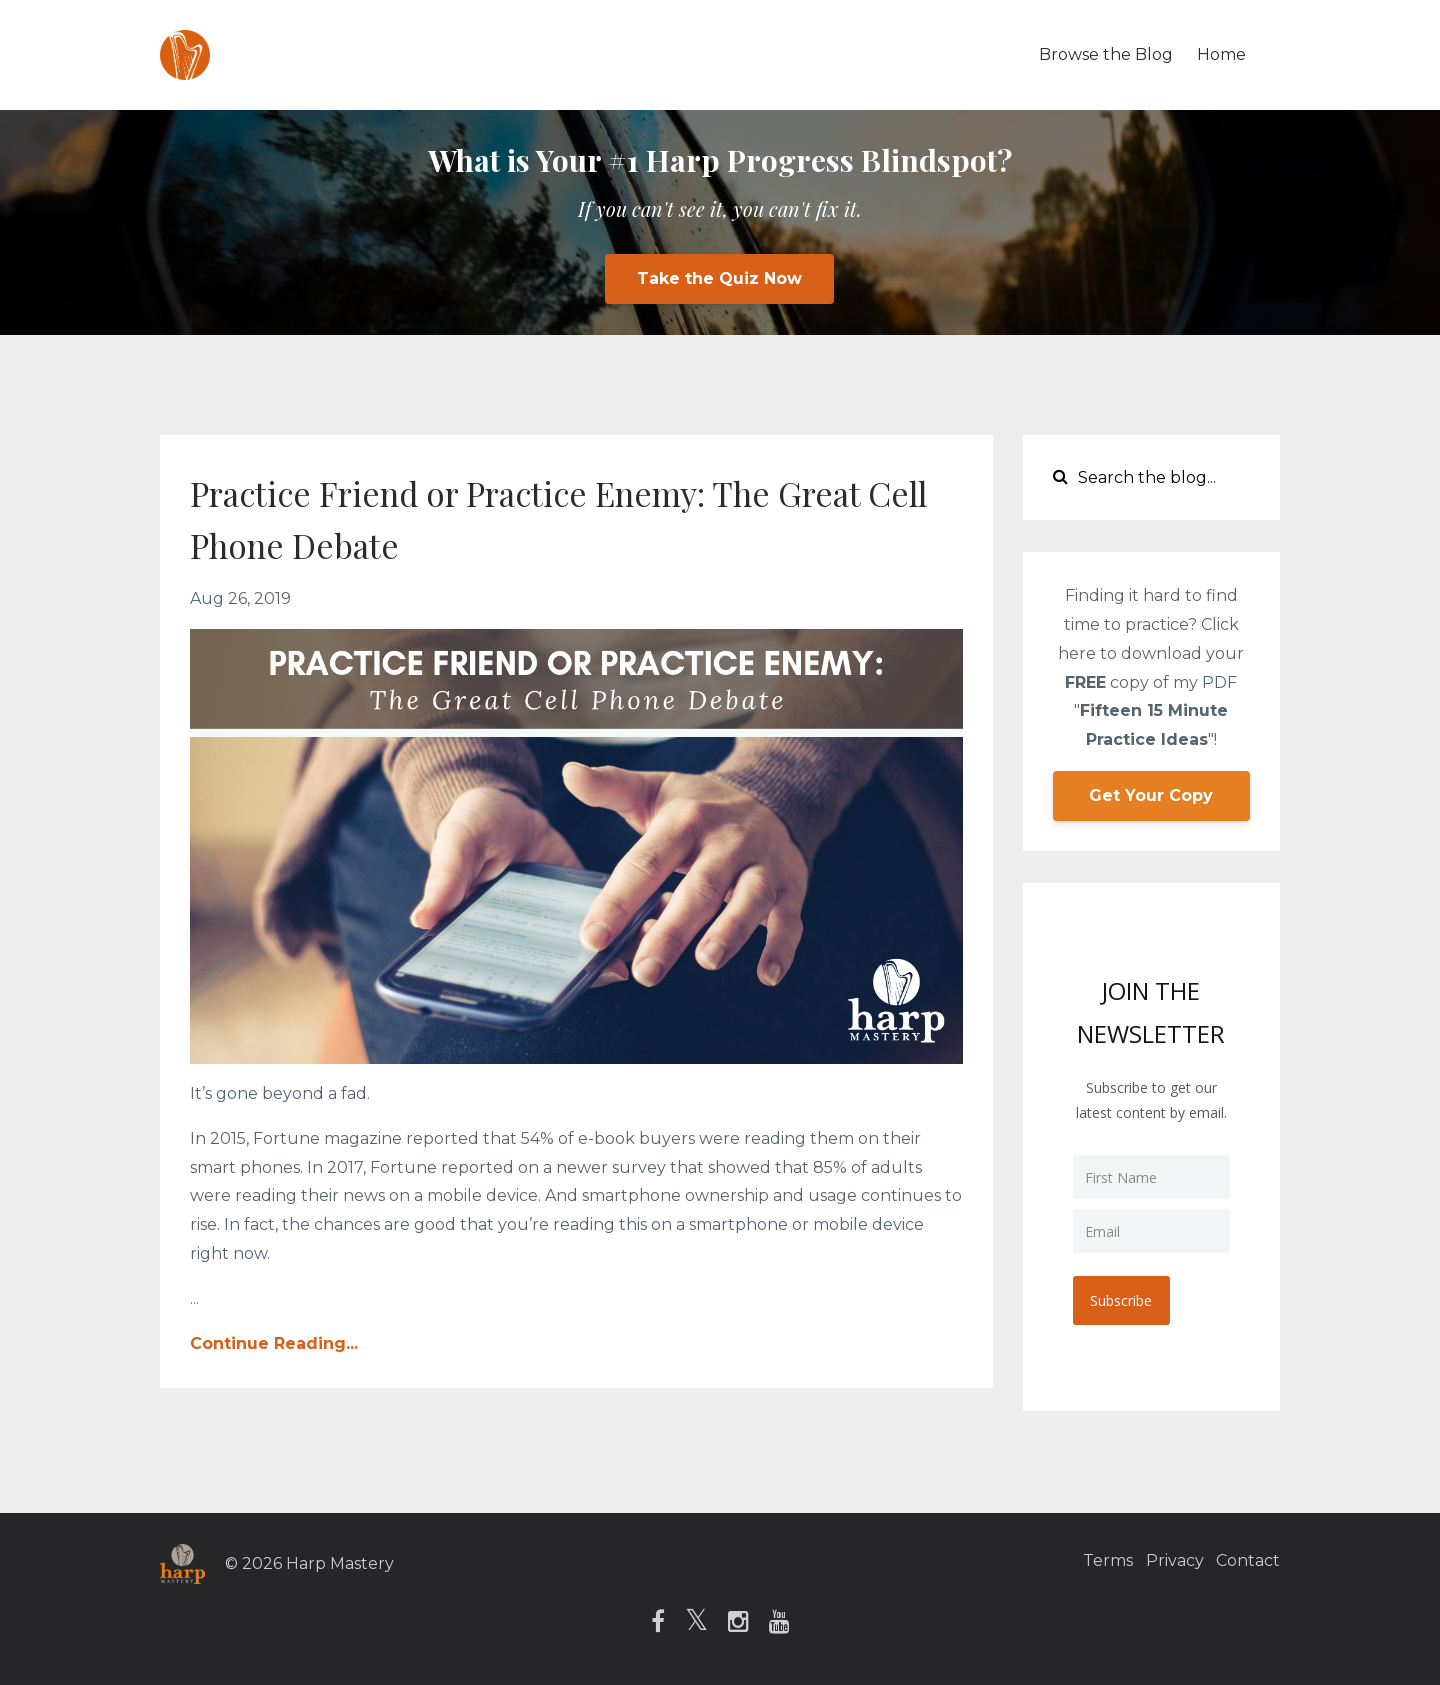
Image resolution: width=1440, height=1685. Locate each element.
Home (1221, 54)
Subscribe (1124, 1297)
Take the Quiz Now (719, 278)
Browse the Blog (1106, 54)
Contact (1248, 1561)
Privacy (1163, 1561)
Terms (1085, 1561)
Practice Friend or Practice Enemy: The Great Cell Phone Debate (543, 516)
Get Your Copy (1151, 795)
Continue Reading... (274, 1343)
